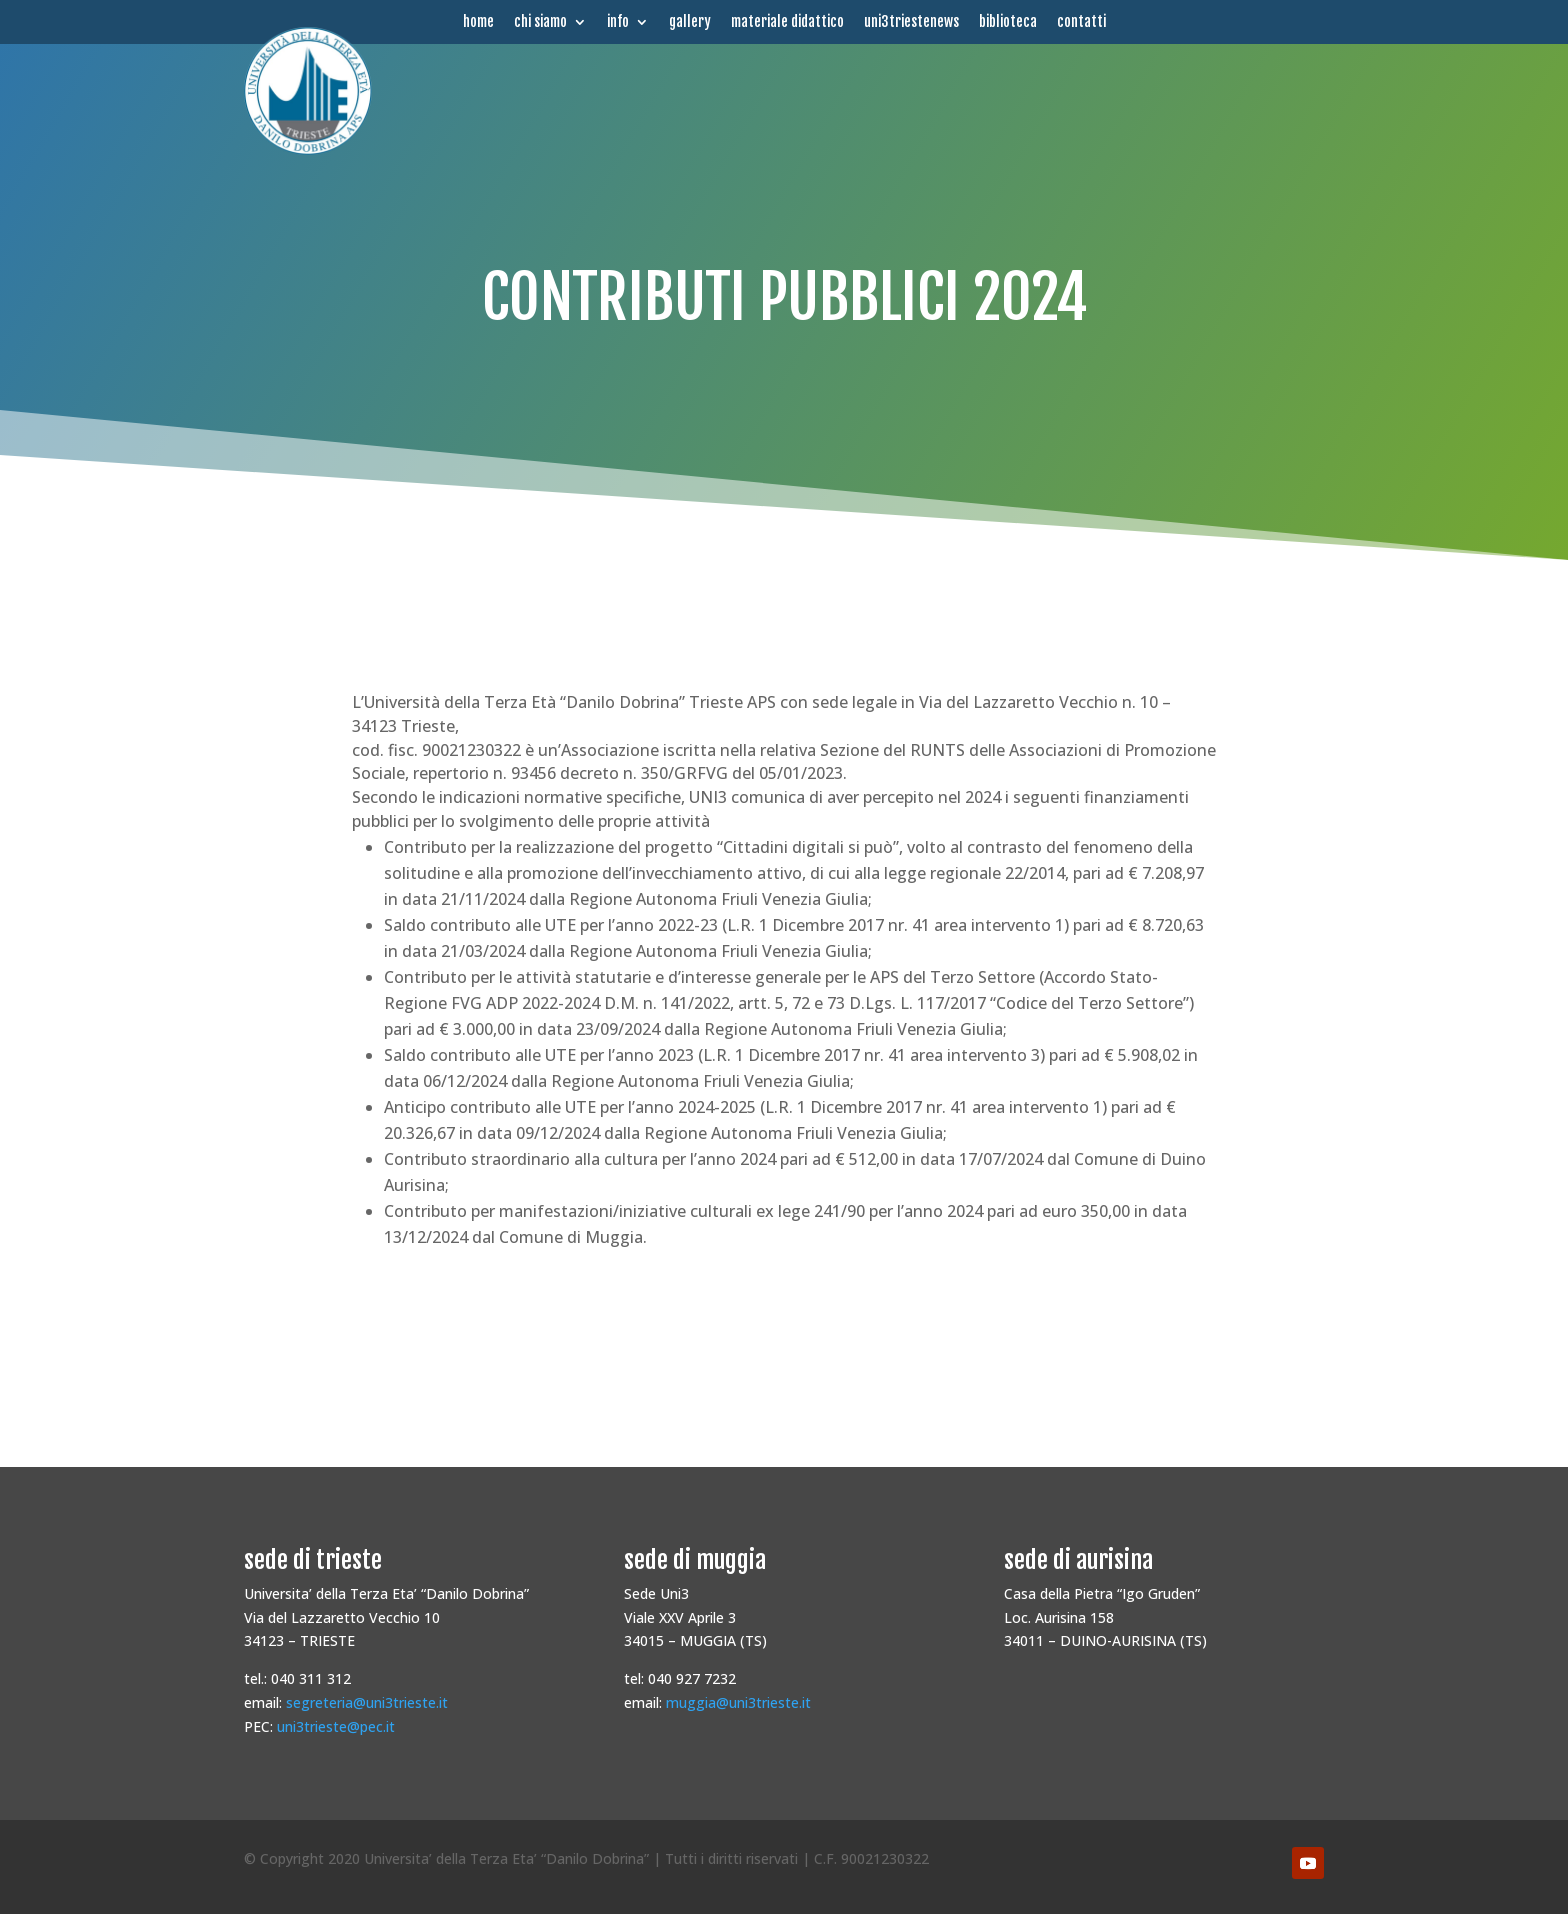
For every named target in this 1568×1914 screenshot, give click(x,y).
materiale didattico (787, 22)
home (478, 22)
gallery (690, 22)
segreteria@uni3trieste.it (367, 1702)
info (618, 22)
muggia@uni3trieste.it (738, 1702)
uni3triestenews (911, 22)
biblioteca (1008, 22)
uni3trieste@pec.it (336, 1726)
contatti (1081, 22)
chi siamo (540, 22)
